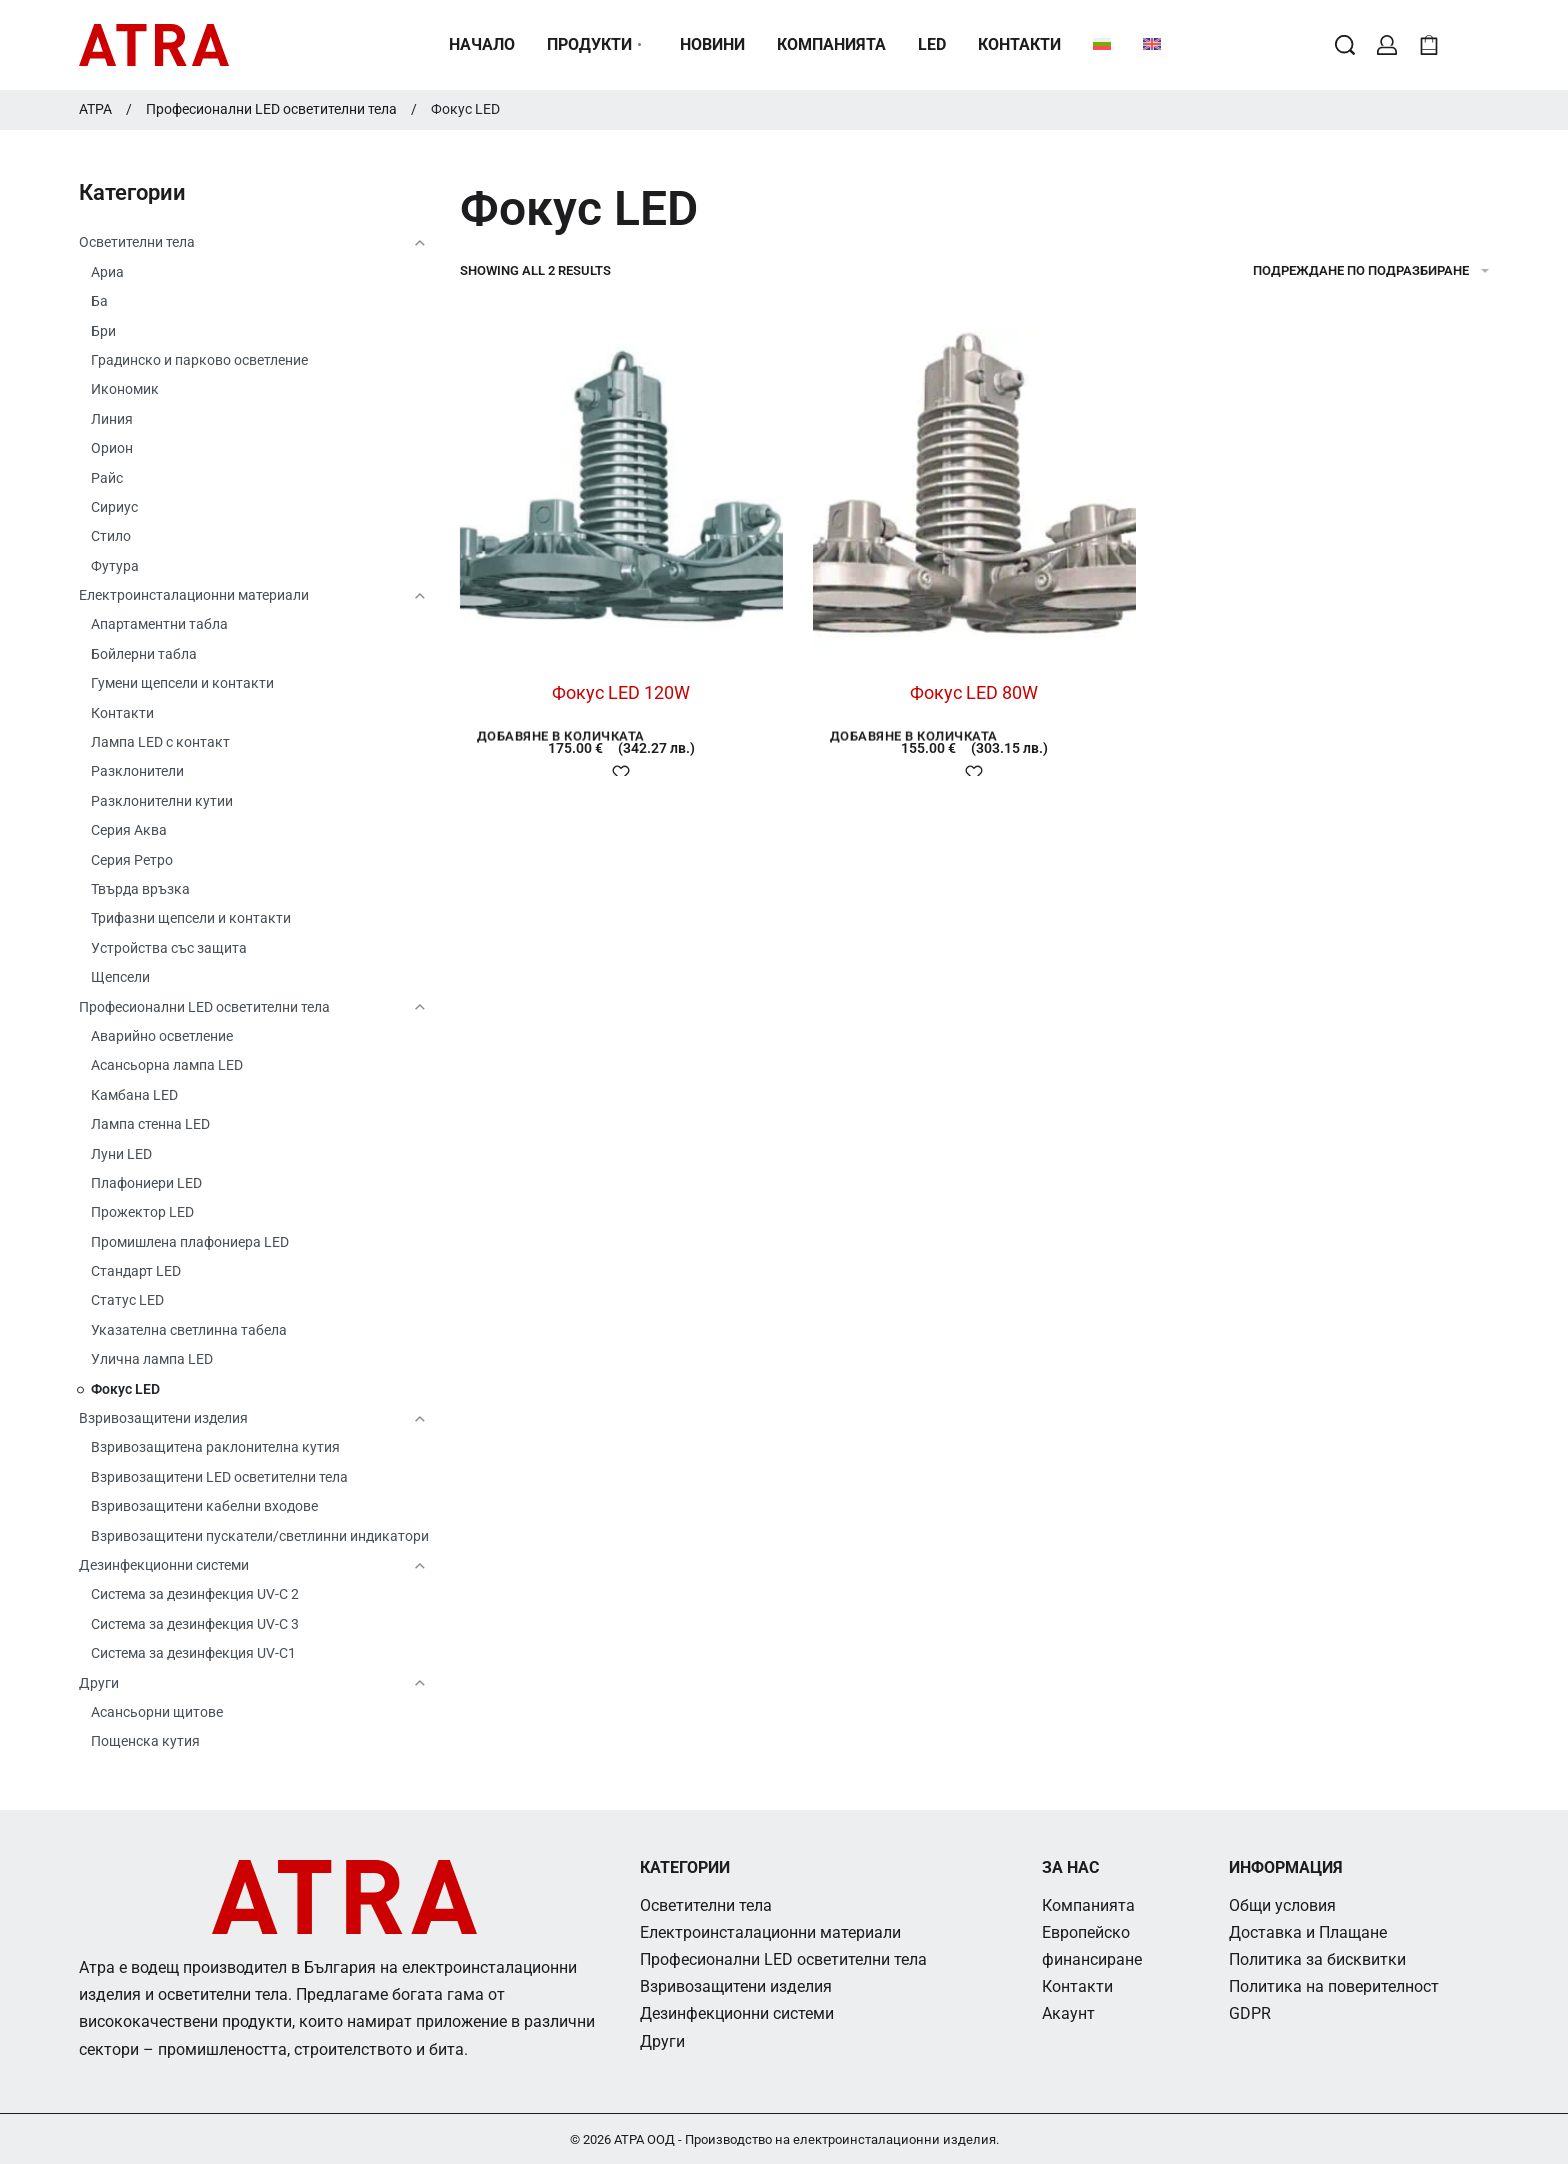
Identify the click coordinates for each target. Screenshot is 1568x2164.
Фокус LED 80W (974, 692)
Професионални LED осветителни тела (271, 109)
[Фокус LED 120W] (621, 488)
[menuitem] (1102, 44)
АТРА (95, 109)
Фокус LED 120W (621, 692)
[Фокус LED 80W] (974, 488)
